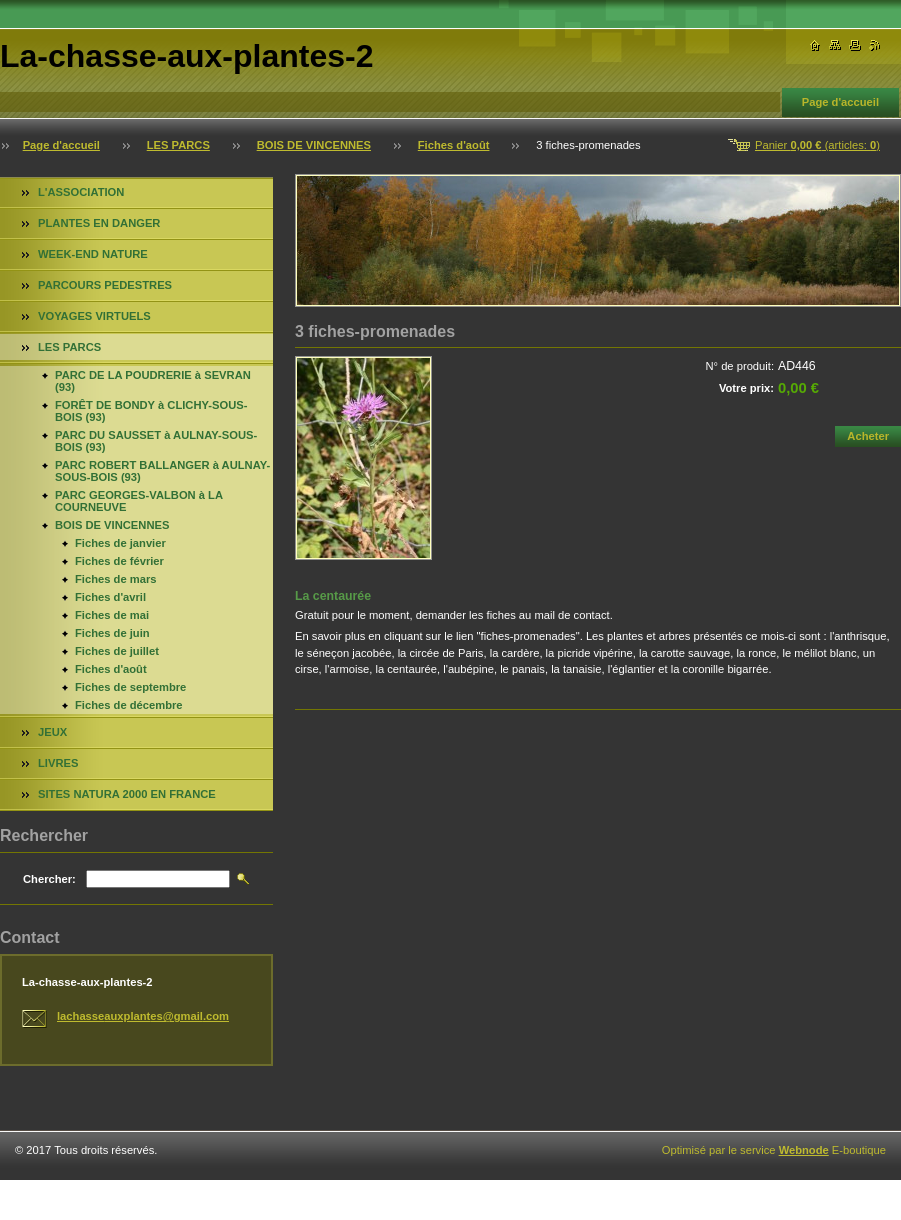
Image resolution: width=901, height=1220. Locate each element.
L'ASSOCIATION (81, 192)
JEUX (52, 732)
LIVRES (58, 763)
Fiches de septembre (130, 687)
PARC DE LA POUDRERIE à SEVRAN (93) (153, 381)
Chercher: (49, 879)
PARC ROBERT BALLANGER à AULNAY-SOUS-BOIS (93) (162, 471)
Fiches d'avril (110, 597)
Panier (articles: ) (817, 145)
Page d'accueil (840, 102)
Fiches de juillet (117, 651)
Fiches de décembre (129, 705)
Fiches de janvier (120, 543)
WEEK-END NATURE (93, 254)
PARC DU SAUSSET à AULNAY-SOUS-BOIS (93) (156, 441)
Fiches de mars (115, 579)
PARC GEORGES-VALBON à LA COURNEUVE (139, 501)
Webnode (804, 1150)
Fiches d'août (454, 145)
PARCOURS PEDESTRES (105, 285)
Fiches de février (119, 561)
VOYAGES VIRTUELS (94, 316)
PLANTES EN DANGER (99, 223)
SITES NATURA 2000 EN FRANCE (127, 794)
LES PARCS (178, 145)
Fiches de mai (112, 615)
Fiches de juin (112, 633)
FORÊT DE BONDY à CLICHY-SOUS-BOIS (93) (151, 411)
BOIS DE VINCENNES (314, 145)
